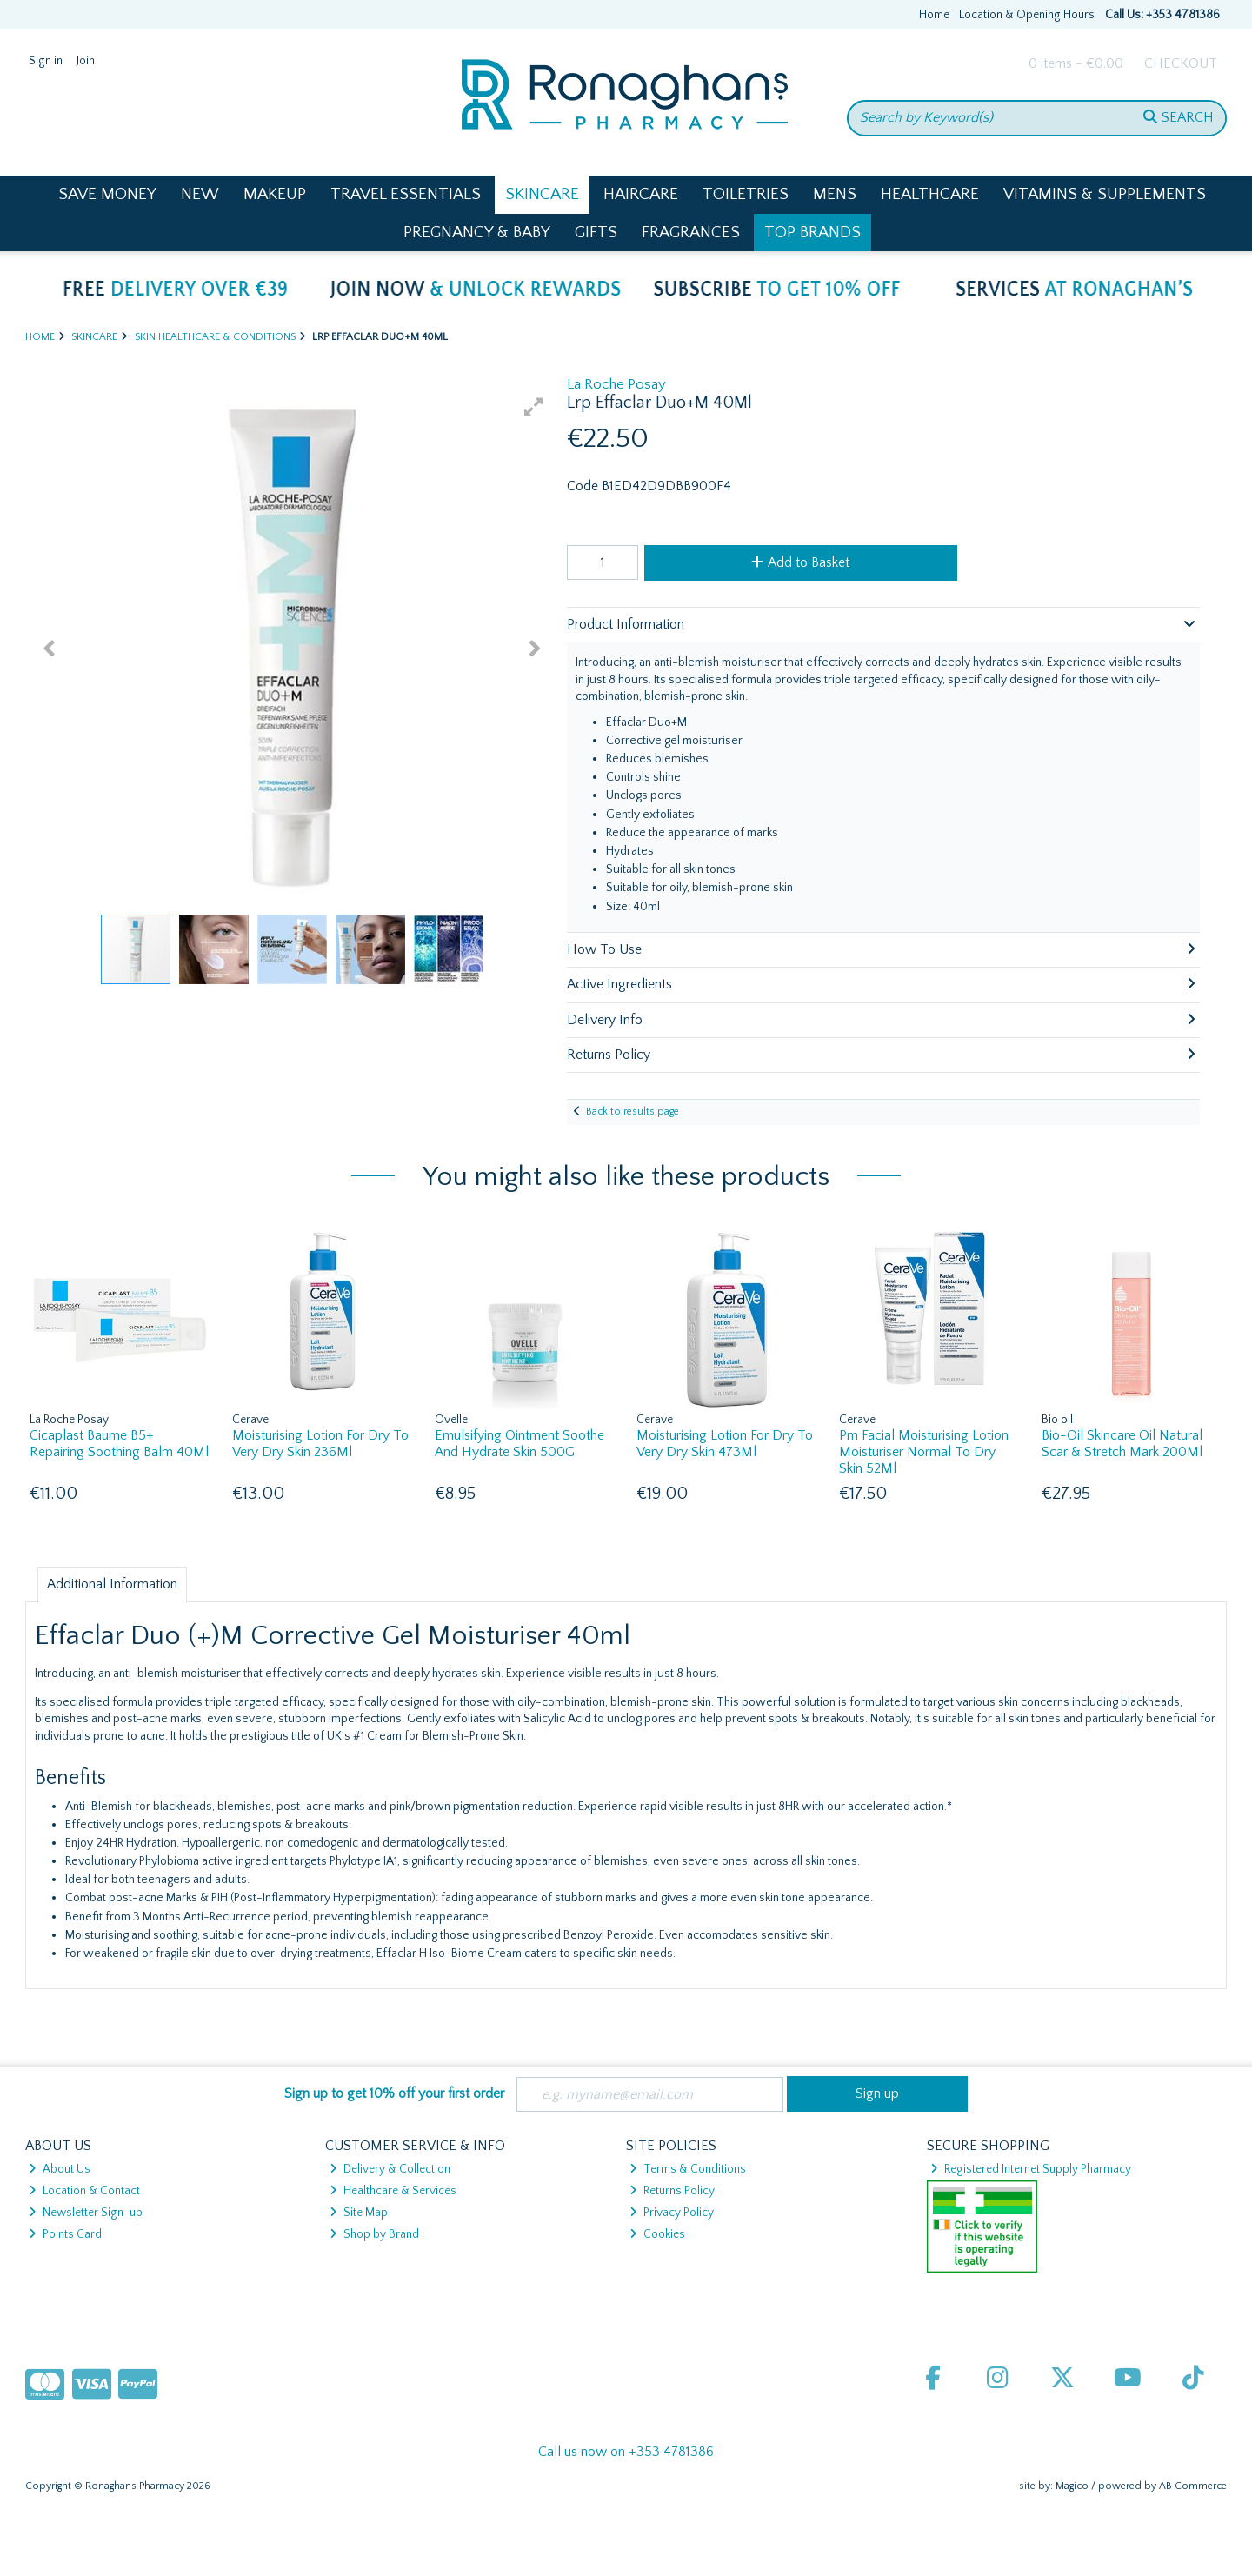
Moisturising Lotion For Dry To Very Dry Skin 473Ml (724, 1444)
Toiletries (746, 194)
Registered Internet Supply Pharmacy (1030, 2169)
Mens (834, 194)
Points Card (65, 2234)
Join (86, 61)
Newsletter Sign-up (86, 2213)
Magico (1072, 2486)
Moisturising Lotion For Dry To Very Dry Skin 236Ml (320, 1444)
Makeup (274, 194)
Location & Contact (84, 2191)
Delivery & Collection (390, 2169)
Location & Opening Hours (1027, 15)
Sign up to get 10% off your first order (394, 2093)
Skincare (542, 194)
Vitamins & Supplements (1104, 194)
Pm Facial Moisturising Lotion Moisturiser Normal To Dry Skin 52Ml (924, 1452)
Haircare (640, 194)
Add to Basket (800, 562)
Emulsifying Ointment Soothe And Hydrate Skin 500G (519, 1444)
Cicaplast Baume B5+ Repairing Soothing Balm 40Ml (119, 1444)
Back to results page (632, 1111)
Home (934, 15)
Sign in (46, 61)
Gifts (596, 232)
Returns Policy (672, 2191)
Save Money (107, 194)
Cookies (657, 2234)
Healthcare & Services (393, 2191)
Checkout (1180, 63)
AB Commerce (1193, 2486)
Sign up (877, 2093)
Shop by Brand (374, 2234)
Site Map (359, 2213)
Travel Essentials (405, 194)
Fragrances (691, 232)
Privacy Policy (671, 2213)
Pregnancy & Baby (476, 232)
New (200, 194)
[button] (534, 407)
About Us (59, 2169)
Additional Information (112, 1584)
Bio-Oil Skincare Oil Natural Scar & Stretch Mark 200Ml (1122, 1444)
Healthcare (930, 194)
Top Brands (812, 232)
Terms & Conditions (687, 2169)
